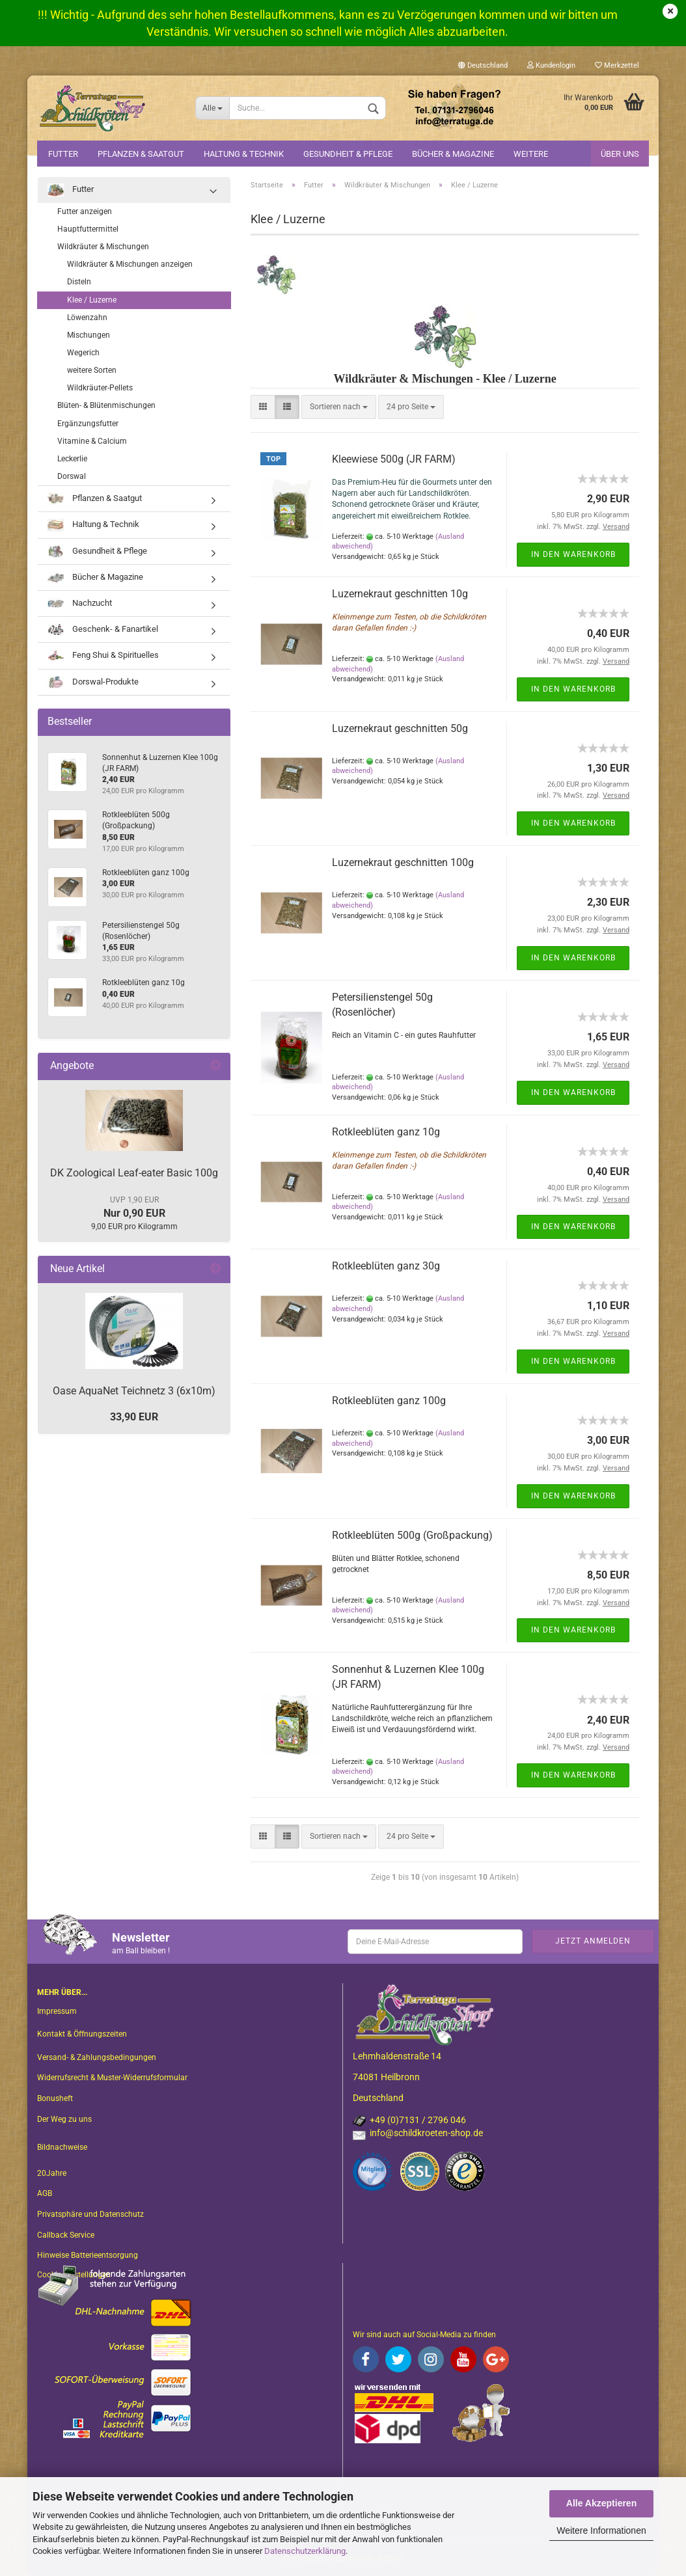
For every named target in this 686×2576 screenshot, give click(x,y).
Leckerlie (72, 458)
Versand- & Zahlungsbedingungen (96, 2057)
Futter (63, 154)
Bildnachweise (62, 2147)
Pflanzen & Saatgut (141, 154)
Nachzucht (80, 603)
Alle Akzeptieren (601, 2503)
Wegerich (83, 352)
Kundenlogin (551, 65)
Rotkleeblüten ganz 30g (386, 1266)
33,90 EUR (134, 1417)
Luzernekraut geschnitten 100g (403, 862)
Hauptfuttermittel (87, 229)
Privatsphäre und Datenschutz (90, 2214)
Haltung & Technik (244, 154)
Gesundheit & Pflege (347, 154)
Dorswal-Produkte (93, 682)
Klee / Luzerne (92, 300)
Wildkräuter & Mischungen (103, 246)
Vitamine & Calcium (92, 441)
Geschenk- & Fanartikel (103, 629)
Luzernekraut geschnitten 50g (400, 728)
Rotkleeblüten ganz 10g (386, 1132)
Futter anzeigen (84, 211)
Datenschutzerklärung (305, 2551)
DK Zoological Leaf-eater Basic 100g (134, 1173)
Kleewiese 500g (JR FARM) (394, 459)
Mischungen (88, 335)
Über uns (620, 154)
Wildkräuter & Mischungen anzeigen (130, 264)
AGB (44, 2193)
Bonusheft (55, 2098)
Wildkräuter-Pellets (100, 387)
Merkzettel (617, 65)
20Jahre (51, 2173)
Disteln (79, 281)
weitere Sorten (92, 370)
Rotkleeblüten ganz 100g (389, 1400)
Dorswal (71, 476)
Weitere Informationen (601, 2530)
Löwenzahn (87, 317)
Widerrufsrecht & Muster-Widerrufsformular (112, 2077)
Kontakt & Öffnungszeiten (82, 2034)
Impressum (57, 2011)
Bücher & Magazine (453, 154)
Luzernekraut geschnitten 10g (400, 594)
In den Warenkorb (573, 554)
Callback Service (65, 2235)
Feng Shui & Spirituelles (103, 655)
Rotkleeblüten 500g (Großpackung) (412, 1535)
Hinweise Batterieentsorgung (87, 2255)
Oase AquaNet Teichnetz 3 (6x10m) (134, 1391)
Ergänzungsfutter (87, 423)
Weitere (531, 154)
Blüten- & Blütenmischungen (106, 405)
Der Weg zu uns (64, 2119)
